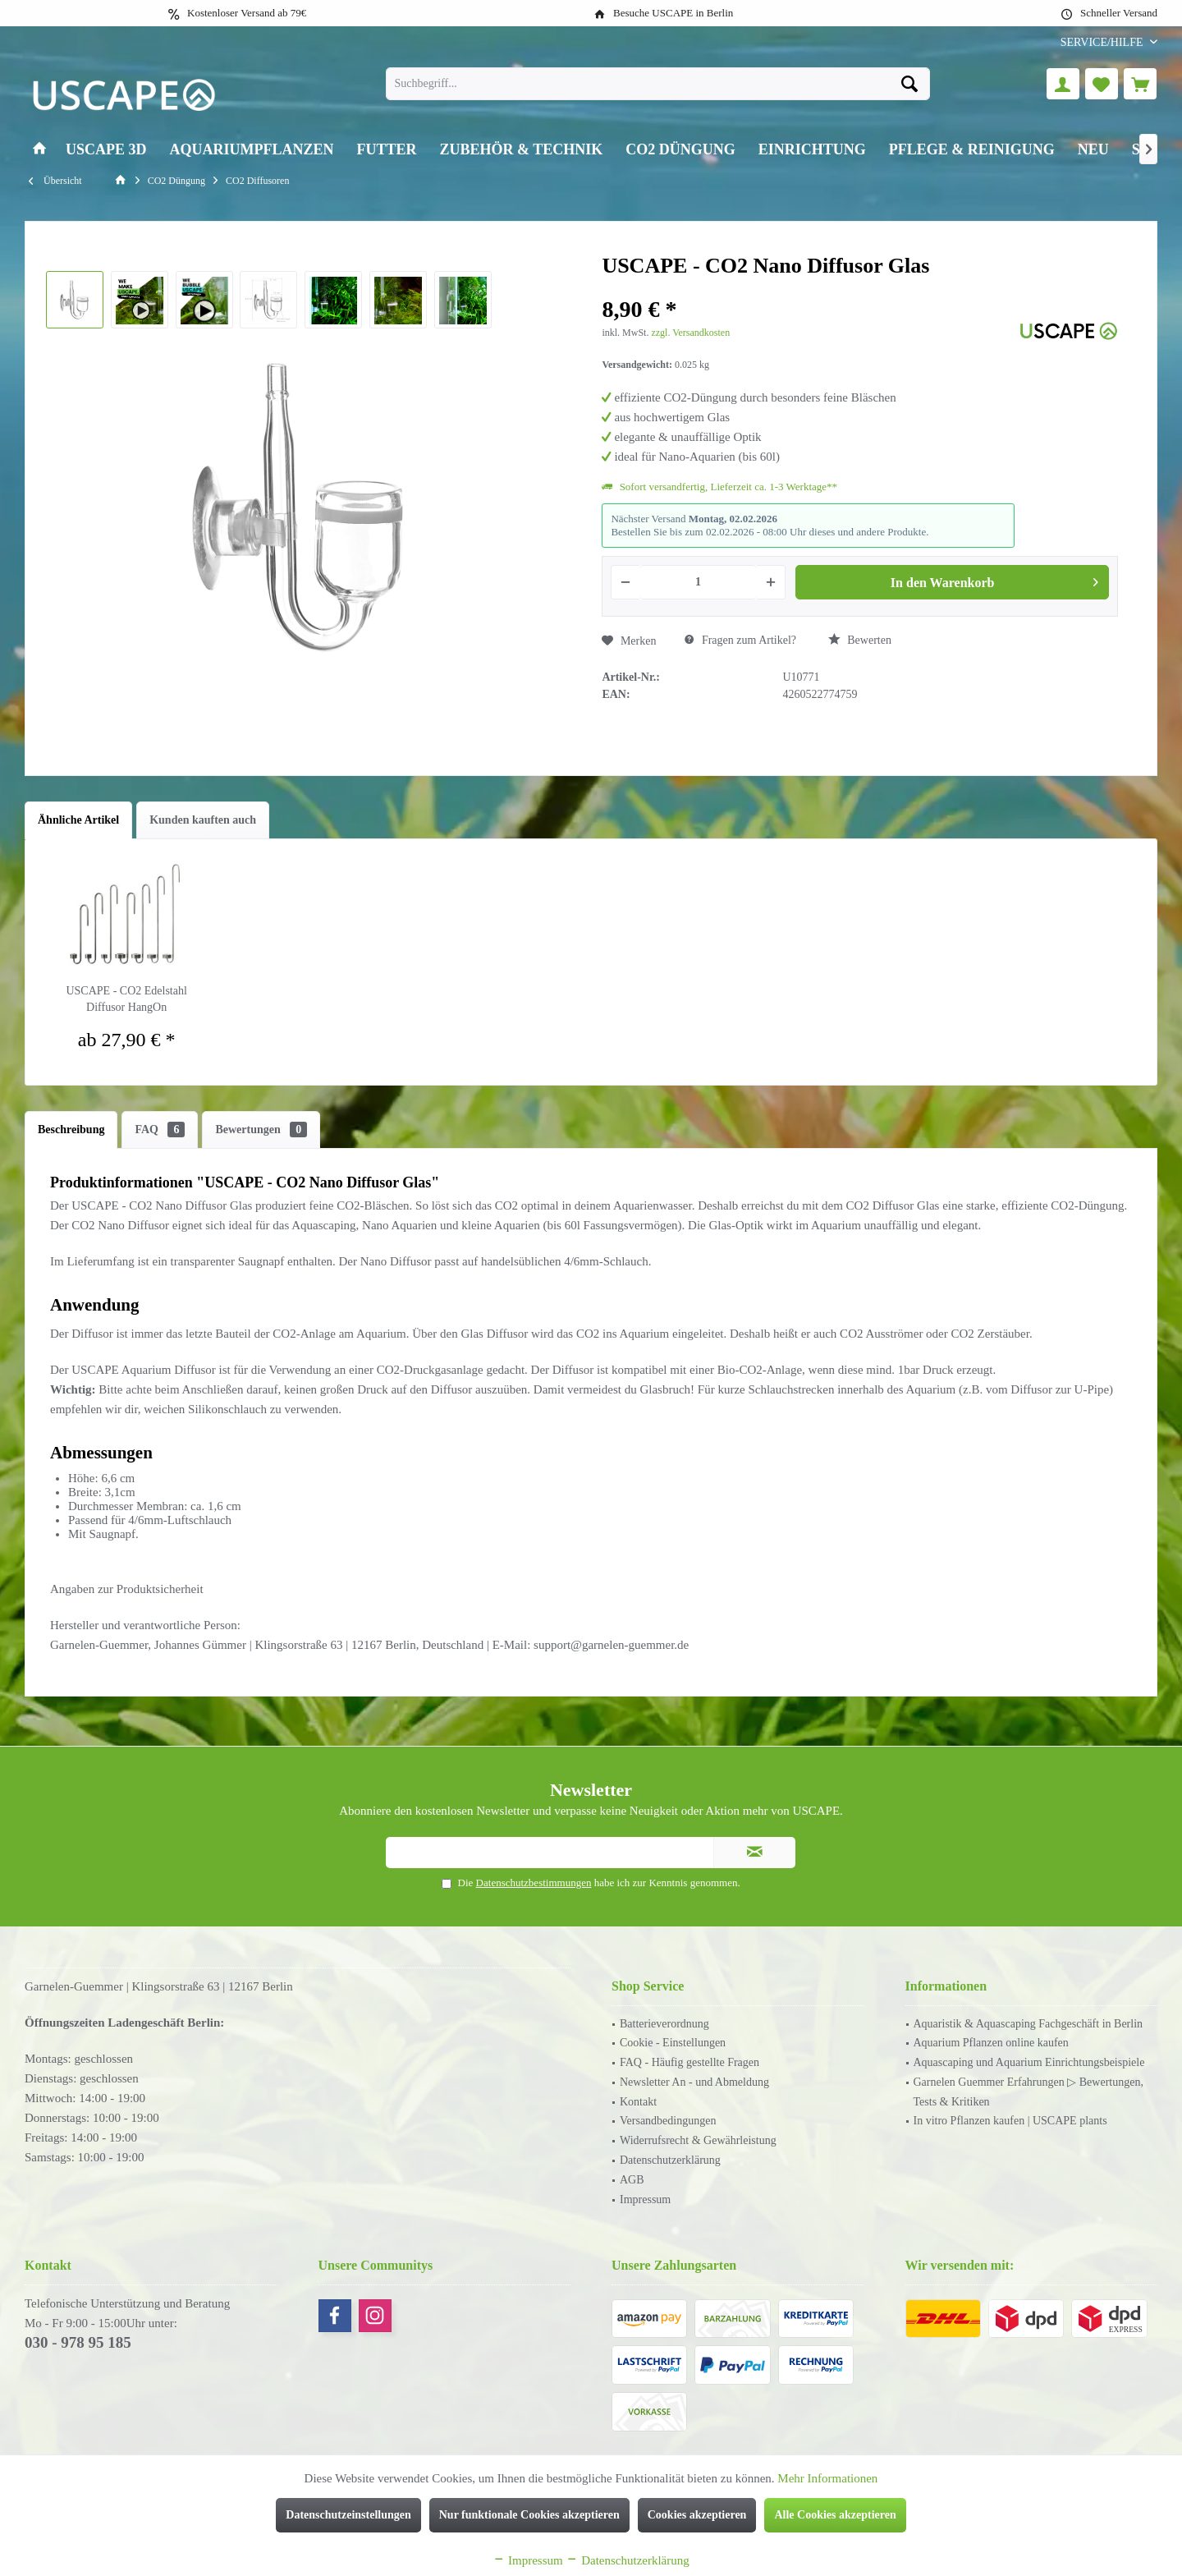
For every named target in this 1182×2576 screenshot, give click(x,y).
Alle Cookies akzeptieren (835, 2515)
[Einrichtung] (812, 150)
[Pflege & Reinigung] (971, 150)
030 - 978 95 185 (78, 2342)
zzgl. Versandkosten (690, 332)
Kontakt (638, 2102)
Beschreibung (71, 1129)
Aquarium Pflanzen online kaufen (991, 2042)
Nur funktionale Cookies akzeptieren (529, 2515)
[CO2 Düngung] (680, 150)
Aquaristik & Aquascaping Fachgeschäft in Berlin (1028, 2024)
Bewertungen (261, 1129)
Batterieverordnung (664, 2024)
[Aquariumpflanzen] (252, 150)
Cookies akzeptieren (697, 2515)
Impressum (645, 2199)
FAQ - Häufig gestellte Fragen (689, 2062)
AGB (632, 2180)
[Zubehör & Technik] (521, 150)
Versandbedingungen (668, 2121)
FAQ (160, 1129)
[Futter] (387, 150)
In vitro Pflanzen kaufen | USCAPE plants (1010, 2121)
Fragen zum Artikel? (740, 640)
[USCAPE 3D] (106, 150)
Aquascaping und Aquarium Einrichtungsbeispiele (1029, 2062)
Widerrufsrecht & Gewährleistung (698, 2140)
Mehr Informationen (827, 2478)
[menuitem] (1102, 42)
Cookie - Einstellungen (673, 2042)
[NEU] (1093, 150)
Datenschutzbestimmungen (534, 1882)
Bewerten (859, 639)
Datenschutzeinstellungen (348, 2515)
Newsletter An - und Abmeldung (694, 2082)
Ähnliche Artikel (78, 820)
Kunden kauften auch (202, 820)
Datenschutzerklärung (670, 2160)
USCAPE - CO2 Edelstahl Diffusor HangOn (126, 999)
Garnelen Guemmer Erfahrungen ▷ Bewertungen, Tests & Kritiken (1028, 2092)
